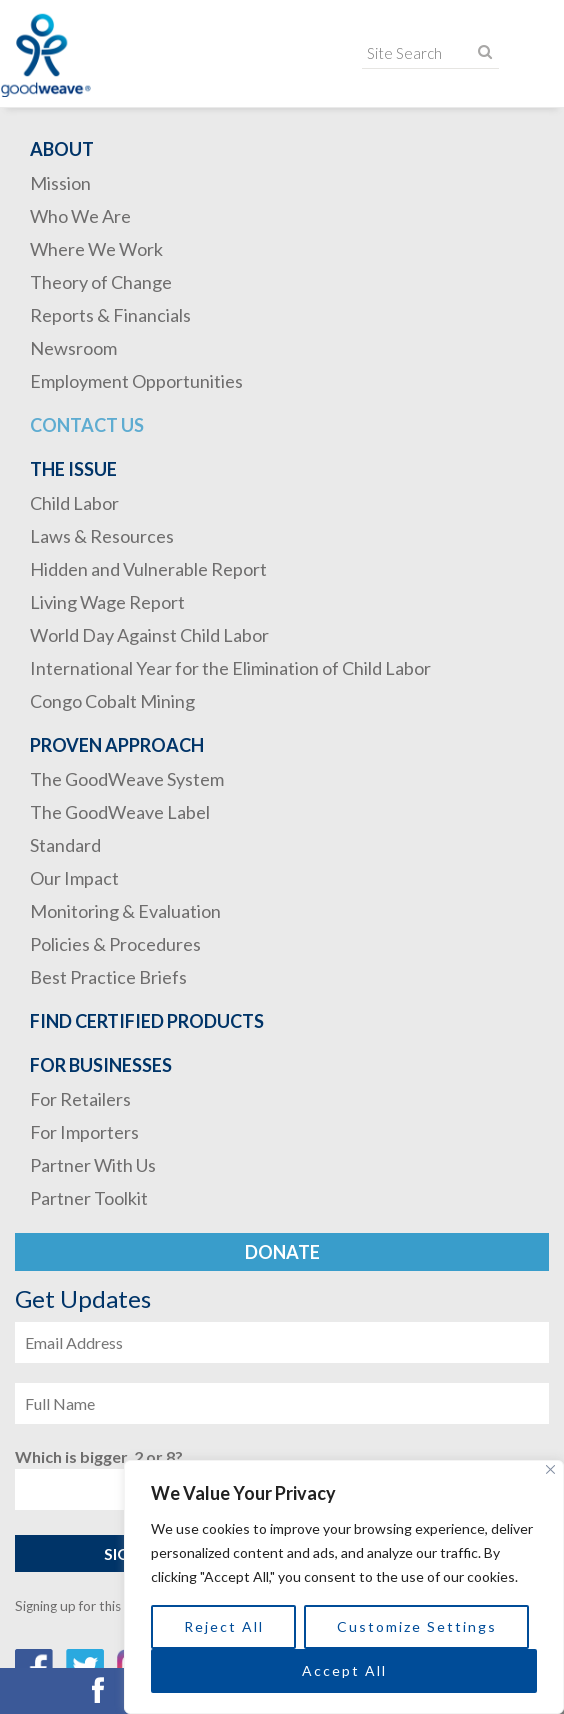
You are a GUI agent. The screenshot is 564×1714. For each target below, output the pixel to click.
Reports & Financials (110, 315)
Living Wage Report (107, 602)
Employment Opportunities (136, 381)
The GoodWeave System (127, 779)
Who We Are (80, 216)
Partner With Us (93, 1165)
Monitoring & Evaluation (125, 911)
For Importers (84, 1132)
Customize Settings (417, 1626)
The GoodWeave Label (120, 812)
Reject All (224, 1626)
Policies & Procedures (115, 944)
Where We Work (96, 249)
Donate (282, 1252)
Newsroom (73, 348)
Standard (65, 845)
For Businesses (101, 1065)
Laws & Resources (102, 536)
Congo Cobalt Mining (112, 701)
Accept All (344, 1670)
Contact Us (87, 425)
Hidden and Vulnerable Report (148, 569)
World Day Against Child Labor (149, 635)
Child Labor (74, 503)
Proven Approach (117, 745)
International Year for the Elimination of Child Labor (230, 668)
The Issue (73, 469)
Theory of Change (101, 282)
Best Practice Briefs (108, 977)
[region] (344, 1587)
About (62, 149)
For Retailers (80, 1099)
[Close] (550, 1469)
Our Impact (74, 878)
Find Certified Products (147, 1021)
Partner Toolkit (89, 1198)
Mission (60, 183)
